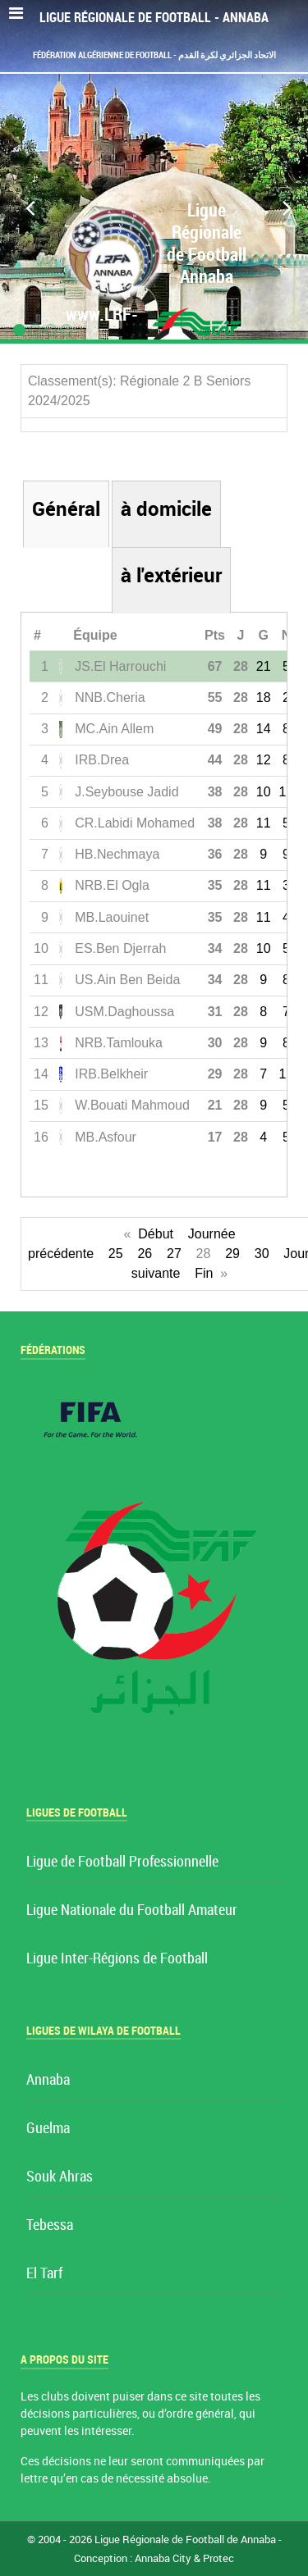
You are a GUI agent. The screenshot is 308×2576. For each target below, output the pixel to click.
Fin (204, 1273)
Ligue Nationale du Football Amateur (131, 1910)
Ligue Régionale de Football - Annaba (154, 17)
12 (263, 760)
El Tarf (44, 2273)
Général (66, 509)
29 (232, 1254)
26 (144, 1254)
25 (115, 1254)
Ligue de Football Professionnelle (122, 1862)
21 (263, 666)
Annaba (48, 2080)
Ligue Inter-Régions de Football (117, 1958)
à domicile (166, 509)
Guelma (48, 2128)
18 (263, 697)
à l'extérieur (171, 575)
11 (263, 823)
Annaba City (163, 2558)
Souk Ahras (59, 2177)
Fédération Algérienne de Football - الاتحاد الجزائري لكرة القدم (154, 55)
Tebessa (49, 2225)
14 (263, 729)
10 (263, 792)
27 (174, 1254)
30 (262, 1254)
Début (155, 1234)
